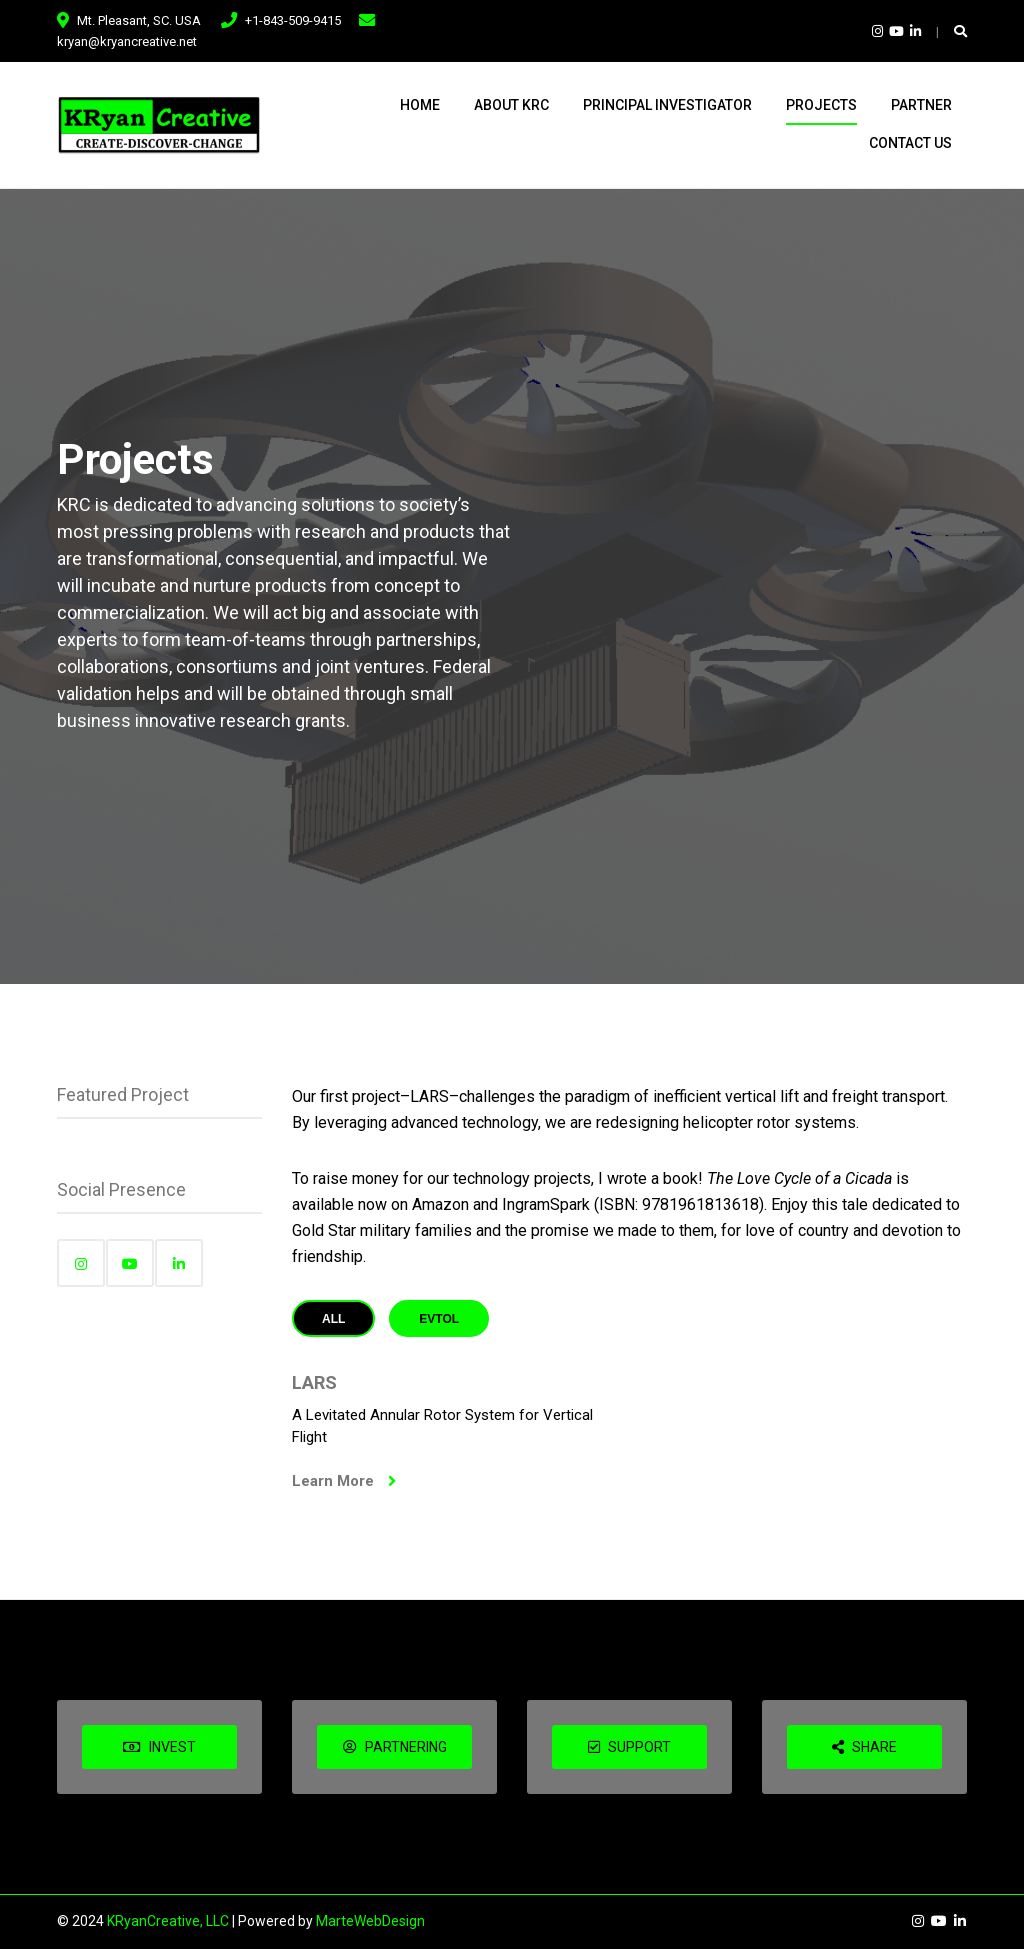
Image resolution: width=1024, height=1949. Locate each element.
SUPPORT (629, 1747)
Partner (921, 105)
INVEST (159, 1747)
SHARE (864, 1747)
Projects (821, 105)
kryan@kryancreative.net (127, 41)
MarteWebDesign (370, 1921)
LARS (314, 1382)
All (333, 1319)
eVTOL (439, 1319)
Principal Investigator (667, 105)
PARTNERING (395, 1747)
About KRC (511, 105)
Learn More (344, 1481)
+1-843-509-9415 (293, 20)
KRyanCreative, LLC (168, 1921)
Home (420, 105)
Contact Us (910, 143)
